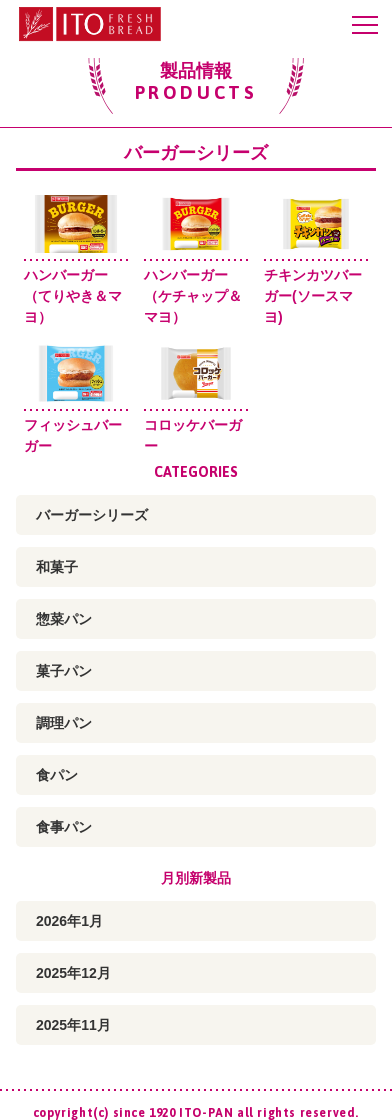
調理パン (64, 723)
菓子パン (64, 671)
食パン (57, 775)
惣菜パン (64, 619)
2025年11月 (73, 1025)
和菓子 (57, 567)
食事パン (64, 827)
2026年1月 (69, 921)
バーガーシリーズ (92, 515)
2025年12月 (73, 973)
